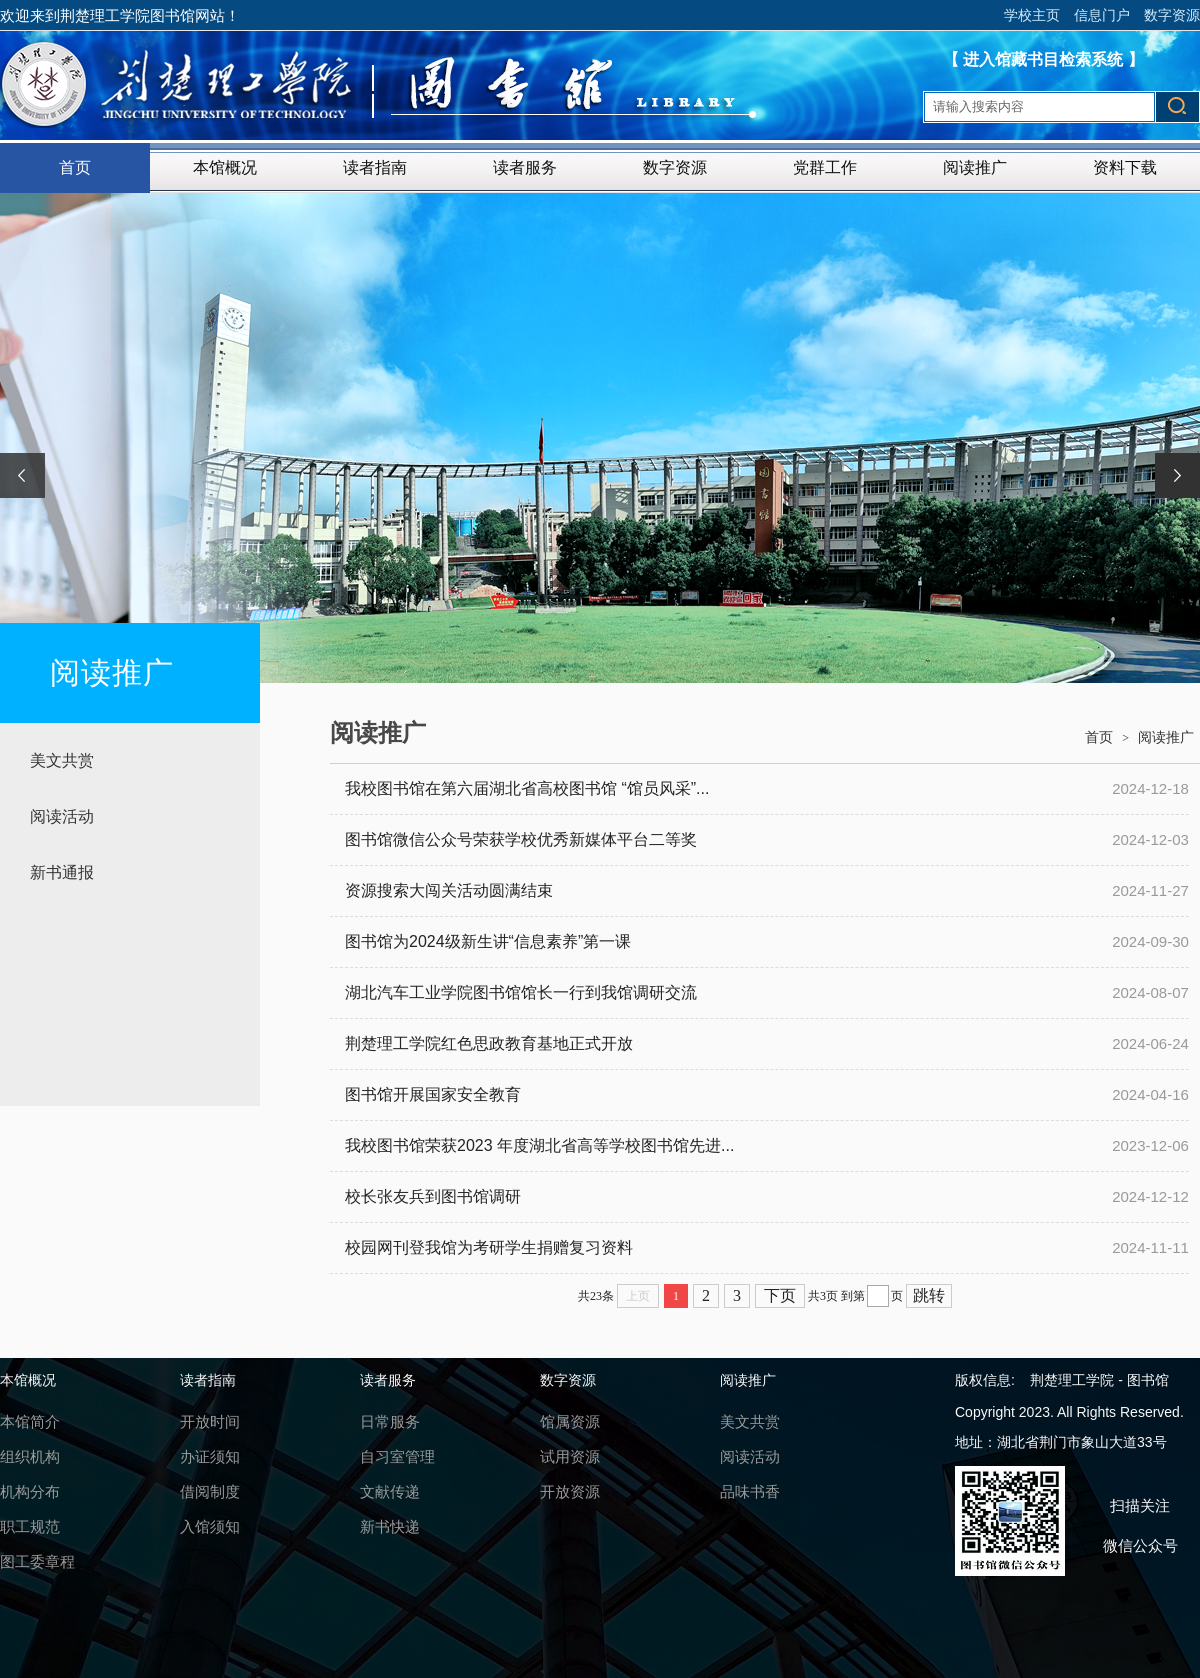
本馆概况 (225, 167)
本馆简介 (30, 1421)
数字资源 (1172, 15)
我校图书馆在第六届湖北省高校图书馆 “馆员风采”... (527, 788)
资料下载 (1125, 167)
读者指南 (375, 167)
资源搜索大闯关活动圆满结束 (449, 890)
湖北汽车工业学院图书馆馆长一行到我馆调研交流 (521, 992)
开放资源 (570, 1491)
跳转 (929, 1295)
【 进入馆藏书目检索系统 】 (1043, 59)
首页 (75, 167)
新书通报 (62, 872)
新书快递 (390, 1526)
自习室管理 (397, 1456)
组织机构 (30, 1456)
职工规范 (30, 1526)
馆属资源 (570, 1421)
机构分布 (30, 1491)
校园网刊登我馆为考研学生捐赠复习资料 (489, 1247)
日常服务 (390, 1421)
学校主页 (1032, 15)
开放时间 (210, 1421)
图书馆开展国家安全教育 (433, 1094)
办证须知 (210, 1456)
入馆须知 (210, 1526)
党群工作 (825, 167)
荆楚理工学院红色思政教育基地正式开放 (489, 1043)
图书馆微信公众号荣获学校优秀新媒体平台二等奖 (521, 839)
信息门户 (1102, 15)
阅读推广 (975, 167)
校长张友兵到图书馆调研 (433, 1196)
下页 (780, 1295)
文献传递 (390, 1491)
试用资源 (570, 1456)
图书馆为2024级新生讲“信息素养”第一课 (488, 941)
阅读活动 (62, 816)
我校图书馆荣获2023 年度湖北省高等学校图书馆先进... (539, 1145)
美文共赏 (62, 760)
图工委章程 (37, 1561)
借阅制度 (210, 1491)
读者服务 (525, 167)
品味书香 (750, 1491)
